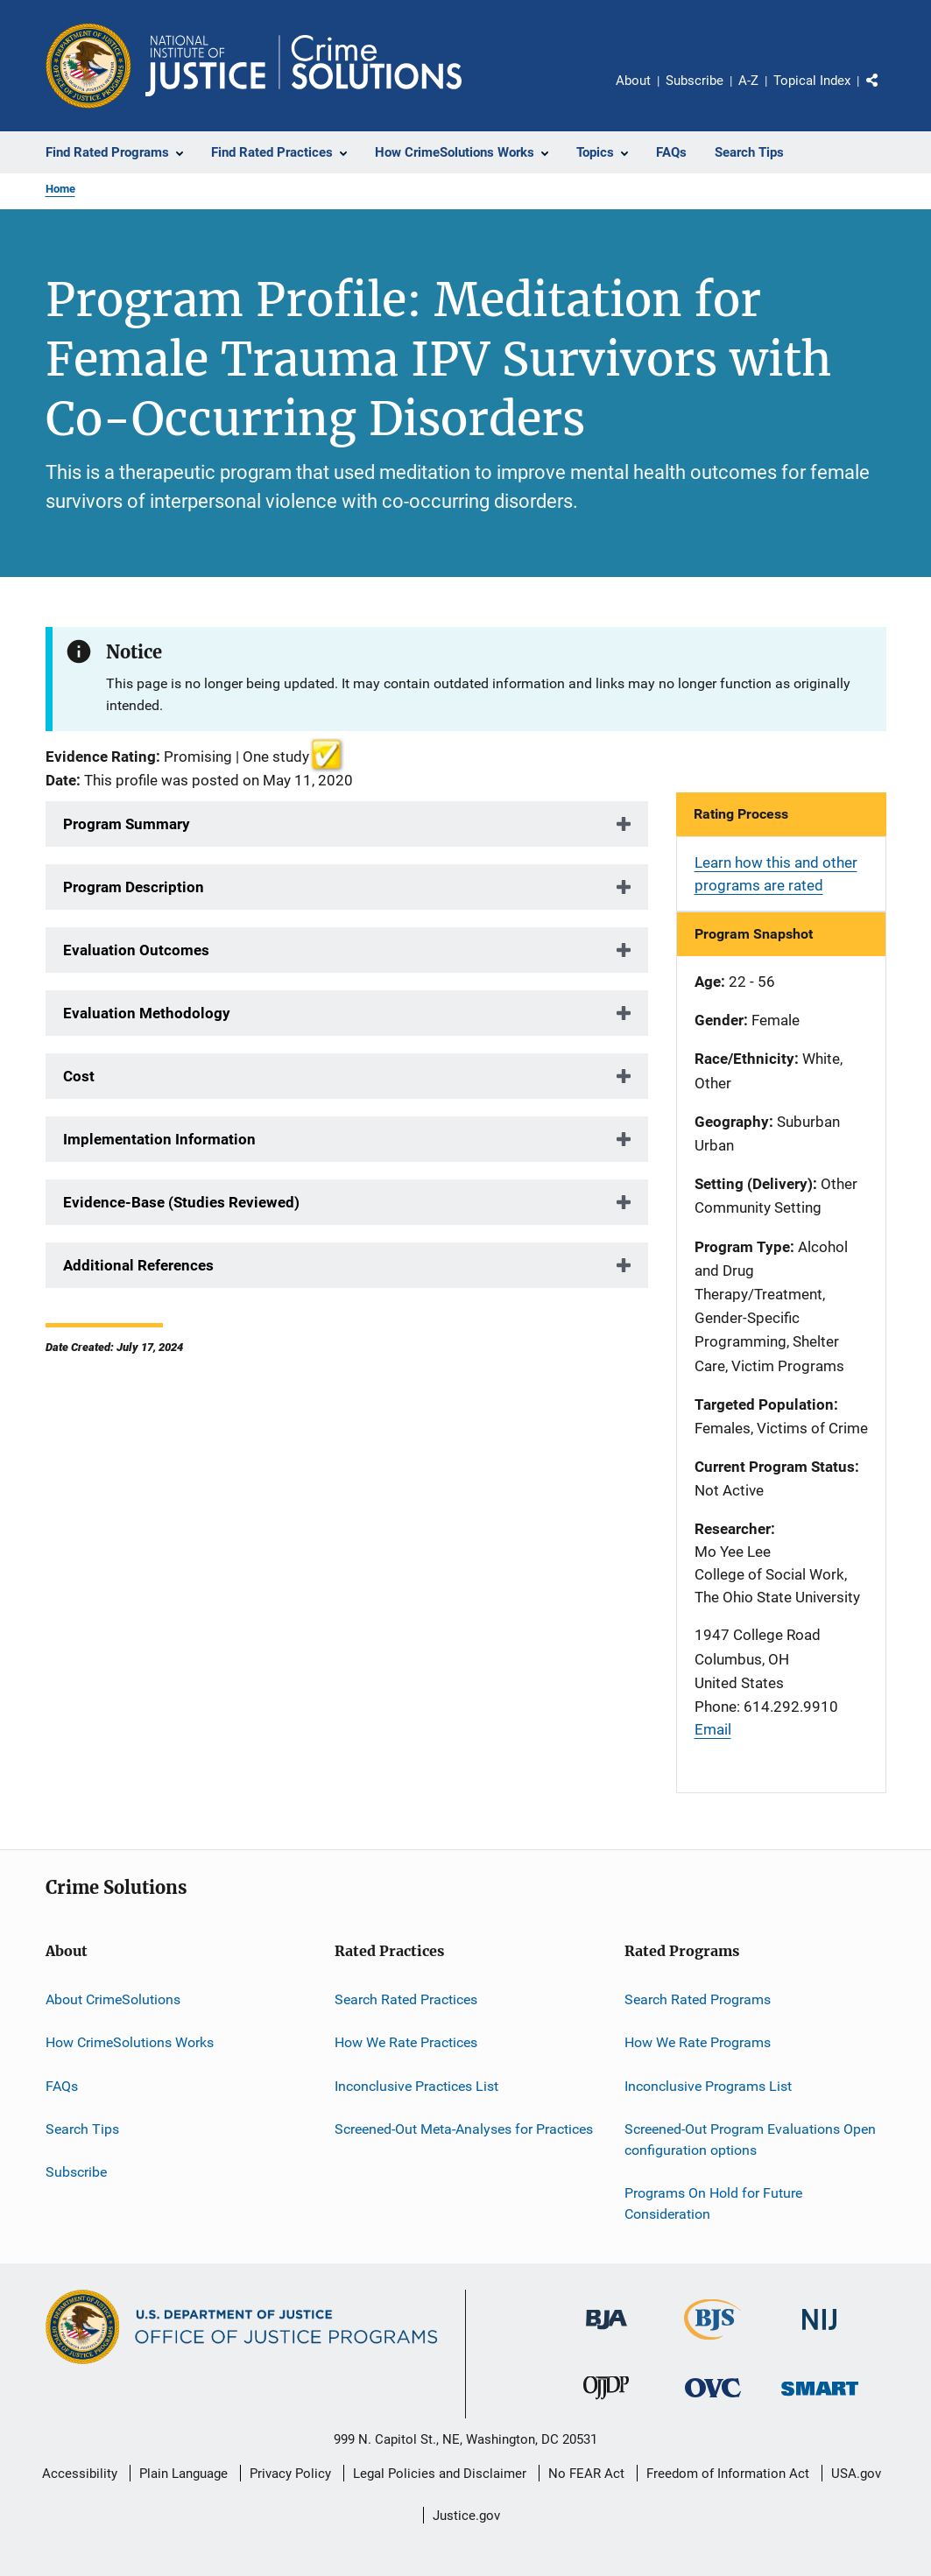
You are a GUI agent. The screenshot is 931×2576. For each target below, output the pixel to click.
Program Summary (126, 824)
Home (60, 188)
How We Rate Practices (406, 2042)
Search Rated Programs (697, 1999)
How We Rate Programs (697, 2042)
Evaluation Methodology (146, 1013)
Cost (79, 1076)
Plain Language (183, 2473)
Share (886, 93)
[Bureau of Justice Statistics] (712, 2343)
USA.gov (856, 2473)
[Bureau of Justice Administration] (606, 2332)
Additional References (138, 1265)
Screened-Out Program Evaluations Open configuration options (750, 2139)
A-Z (748, 80)
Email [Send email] (713, 1729)
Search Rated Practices (406, 1999)
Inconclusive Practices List (416, 2086)
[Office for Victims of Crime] (713, 2400)
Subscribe (694, 80)
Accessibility (79, 2473)
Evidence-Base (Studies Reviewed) (181, 1202)
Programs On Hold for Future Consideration (713, 2203)
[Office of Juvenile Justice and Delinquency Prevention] (606, 2403)
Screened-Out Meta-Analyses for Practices (464, 2129)
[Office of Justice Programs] (88, 66)
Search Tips (82, 2129)
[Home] (303, 65)
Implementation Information (159, 1139)
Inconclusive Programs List (708, 2086)
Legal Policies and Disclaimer (439, 2473)
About (633, 80)
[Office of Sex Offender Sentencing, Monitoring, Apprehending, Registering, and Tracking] (819, 2399)
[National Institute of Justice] (819, 2333)
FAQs (62, 2086)
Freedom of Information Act (727, 2473)
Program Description (133, 887)
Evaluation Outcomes (136, 950)
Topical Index (811, 80)
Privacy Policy (290, 2473)
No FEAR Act (586, 2473)
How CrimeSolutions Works (130, 2042)
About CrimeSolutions (113, 1999)
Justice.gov (466, 2515)
